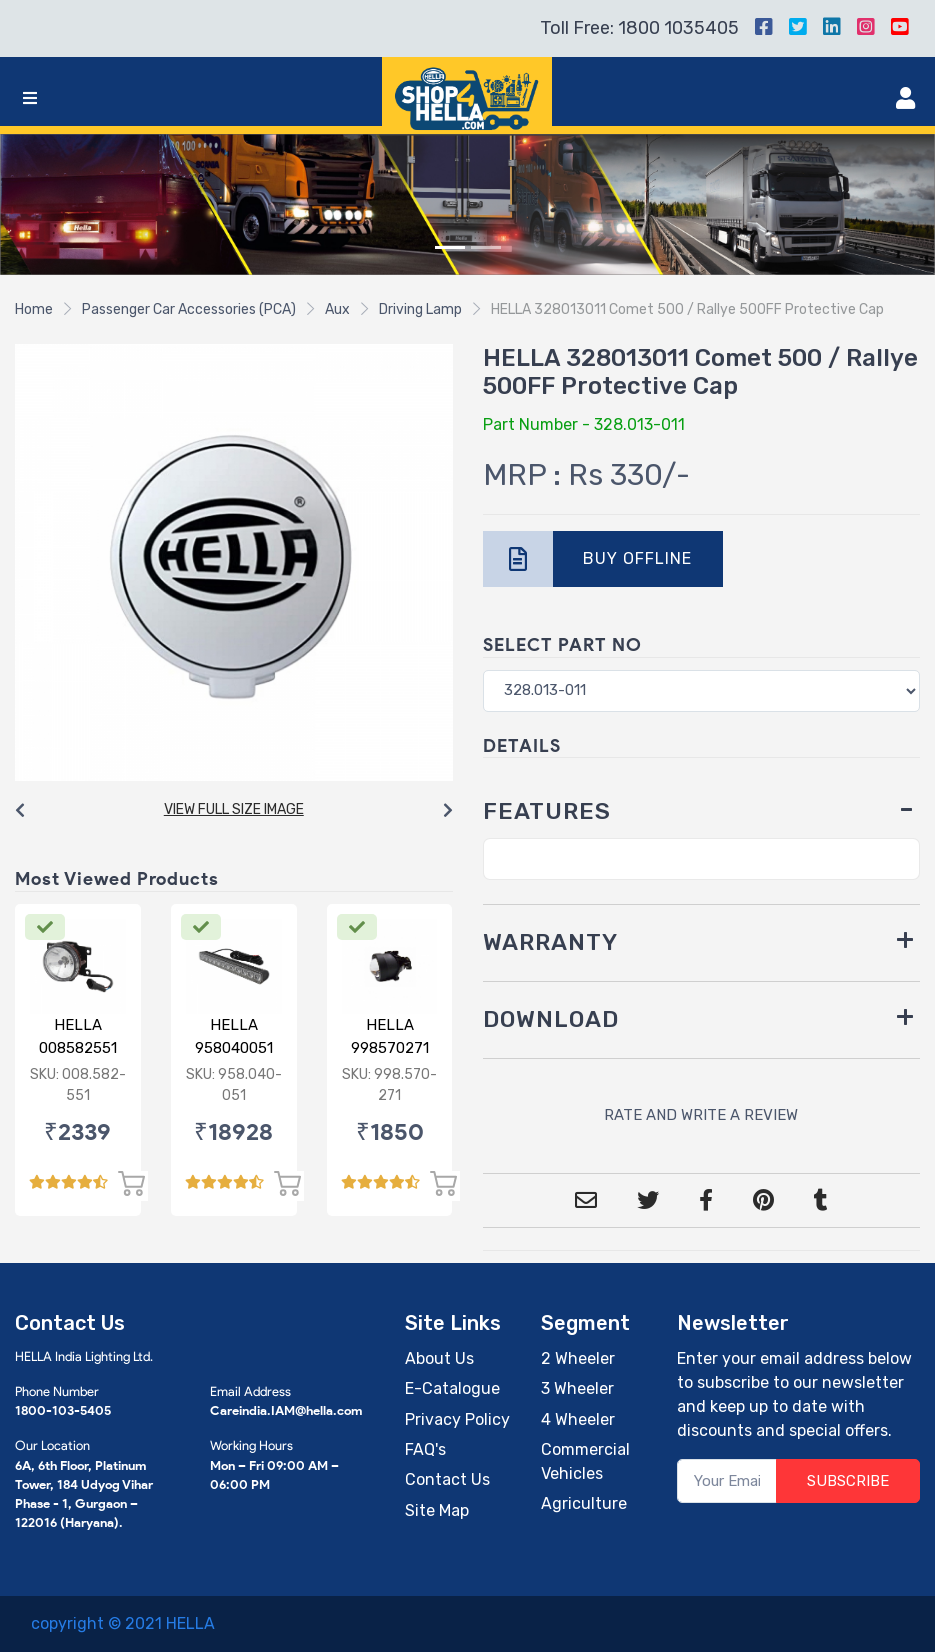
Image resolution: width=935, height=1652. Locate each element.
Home (34, 309)
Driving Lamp (420, 309)
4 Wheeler (578, 1419)
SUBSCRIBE (848, 1481)
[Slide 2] (486, 247)
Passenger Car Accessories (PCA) (189, 309)
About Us (439, 1358)
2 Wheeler (578, 1358)
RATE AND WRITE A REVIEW (701, 1115)
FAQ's (425, 1449)
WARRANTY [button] (550, 942)
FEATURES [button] (547, 811)
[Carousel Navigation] (234, 811)
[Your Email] (727, 1481)
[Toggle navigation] (30, 98)
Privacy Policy (457, 1419)
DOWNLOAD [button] (551, 1019)
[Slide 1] (450, 247)
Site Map (437, 1510)
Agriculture (584, 1503)
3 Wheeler (577, 1388)
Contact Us (447, 1479)
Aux (337, 309)
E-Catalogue (452, 1388)
